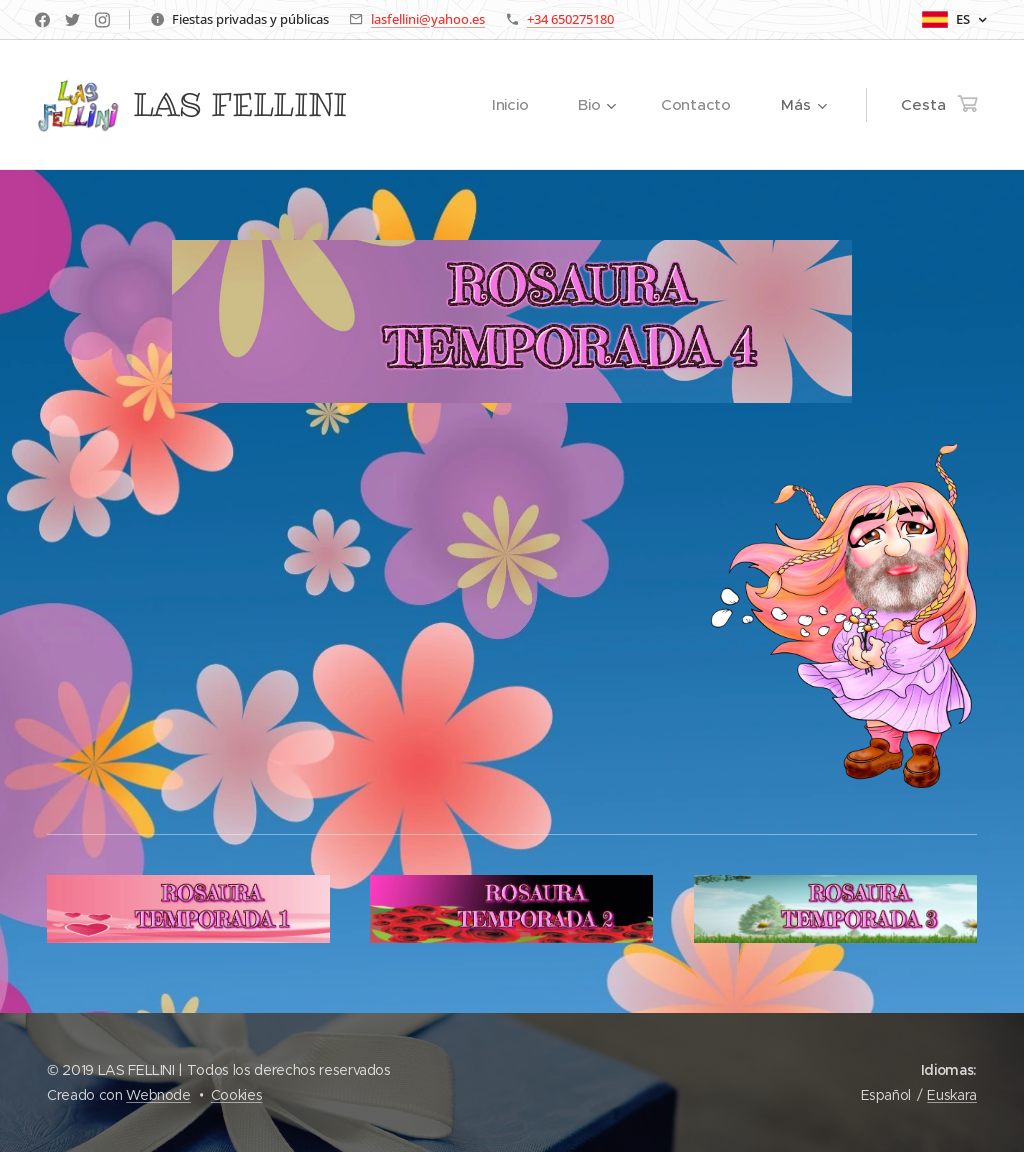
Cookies (237, 1095)
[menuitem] (517, 105)
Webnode (158, 1095)
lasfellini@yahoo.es (428, 19)
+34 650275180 (570, 19)
